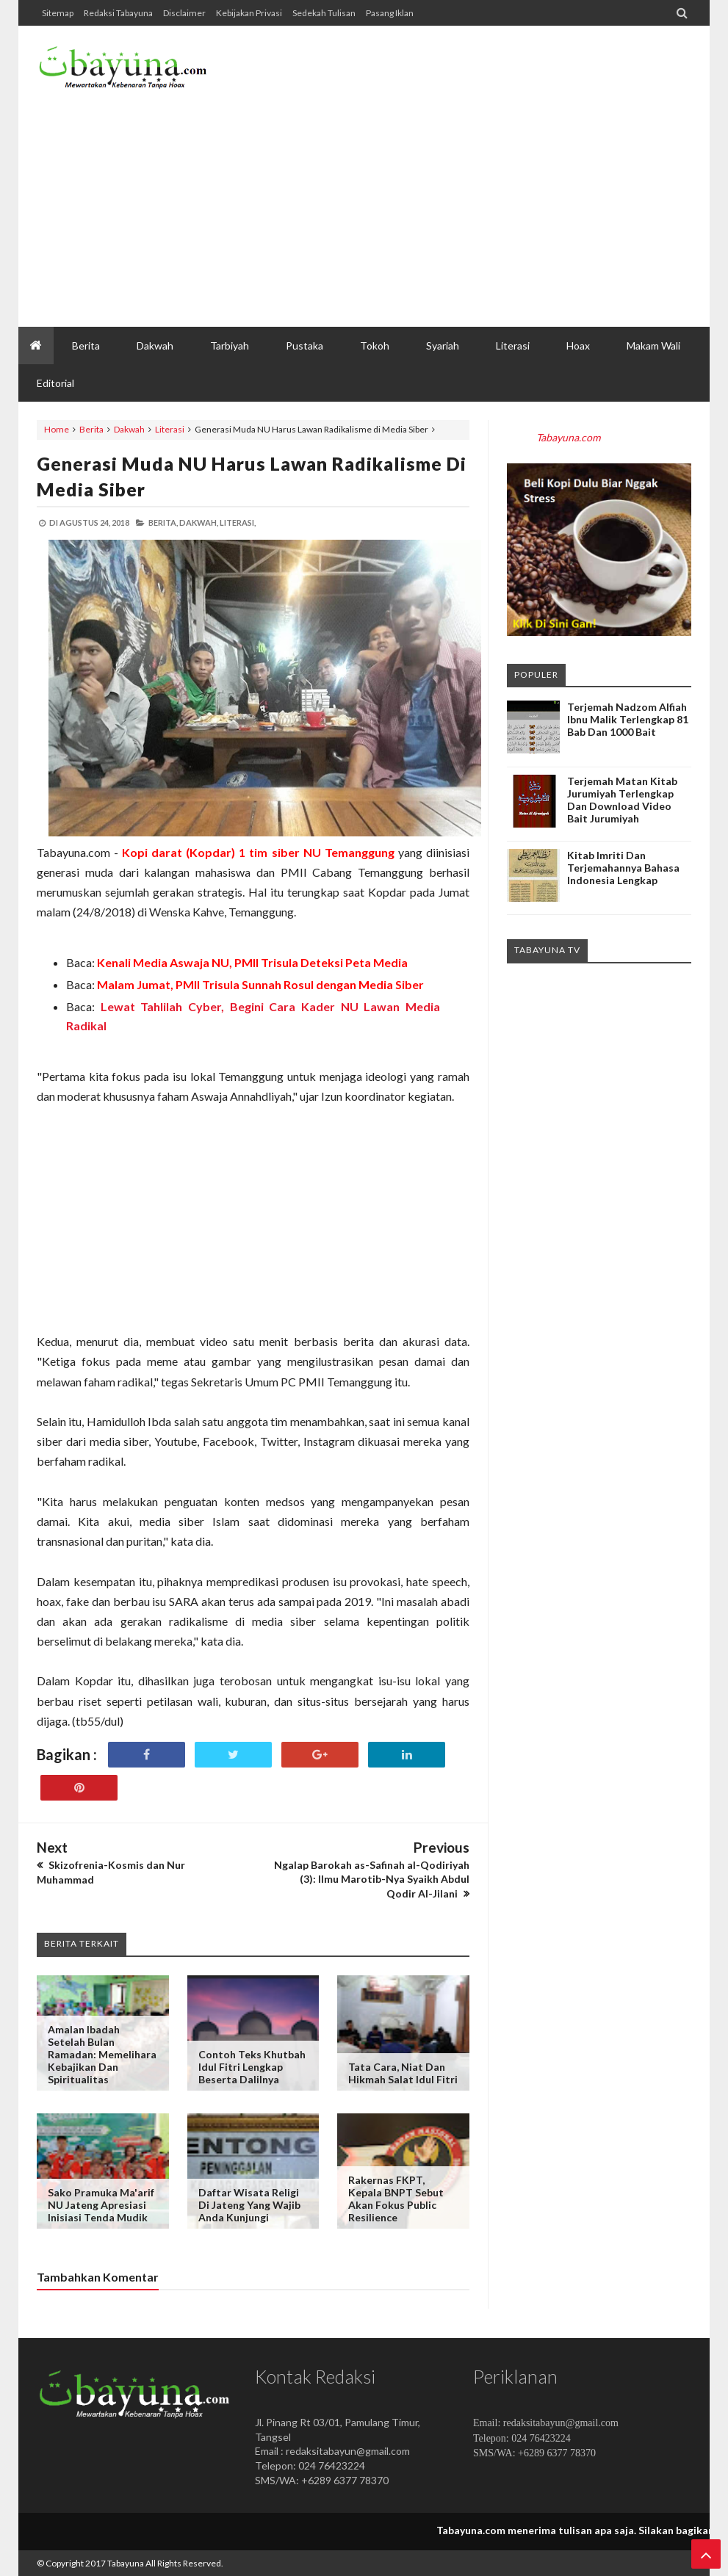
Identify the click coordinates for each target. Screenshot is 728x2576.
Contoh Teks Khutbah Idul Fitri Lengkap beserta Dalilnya (252, 2066)
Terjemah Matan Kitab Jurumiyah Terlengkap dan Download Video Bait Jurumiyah (622, 800)
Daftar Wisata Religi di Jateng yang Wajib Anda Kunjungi (249, 2205)
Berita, (163, 522)
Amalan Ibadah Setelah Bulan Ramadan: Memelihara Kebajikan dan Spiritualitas (102, 2054)
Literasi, (238, 522)
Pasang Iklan (390, 12)
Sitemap (57, 12)
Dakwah (129, 429)
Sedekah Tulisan (324, 12)
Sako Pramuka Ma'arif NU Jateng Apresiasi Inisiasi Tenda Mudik (101, 2205)
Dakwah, (198, 522)
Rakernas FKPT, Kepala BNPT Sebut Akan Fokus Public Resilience (396, 2199)
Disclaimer (184, 12)
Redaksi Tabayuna (118, 12)
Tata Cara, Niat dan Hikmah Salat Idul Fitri (403, 2073)
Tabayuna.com (568, 437)
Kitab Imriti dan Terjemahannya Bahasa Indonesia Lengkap (623, 867)
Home (56, 429)
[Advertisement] (423, 209)
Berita (91, 429)
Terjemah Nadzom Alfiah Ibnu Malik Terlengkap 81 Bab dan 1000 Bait (627, 719)
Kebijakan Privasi (249, 12)
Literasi (169, 429)
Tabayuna (125, 2563)
